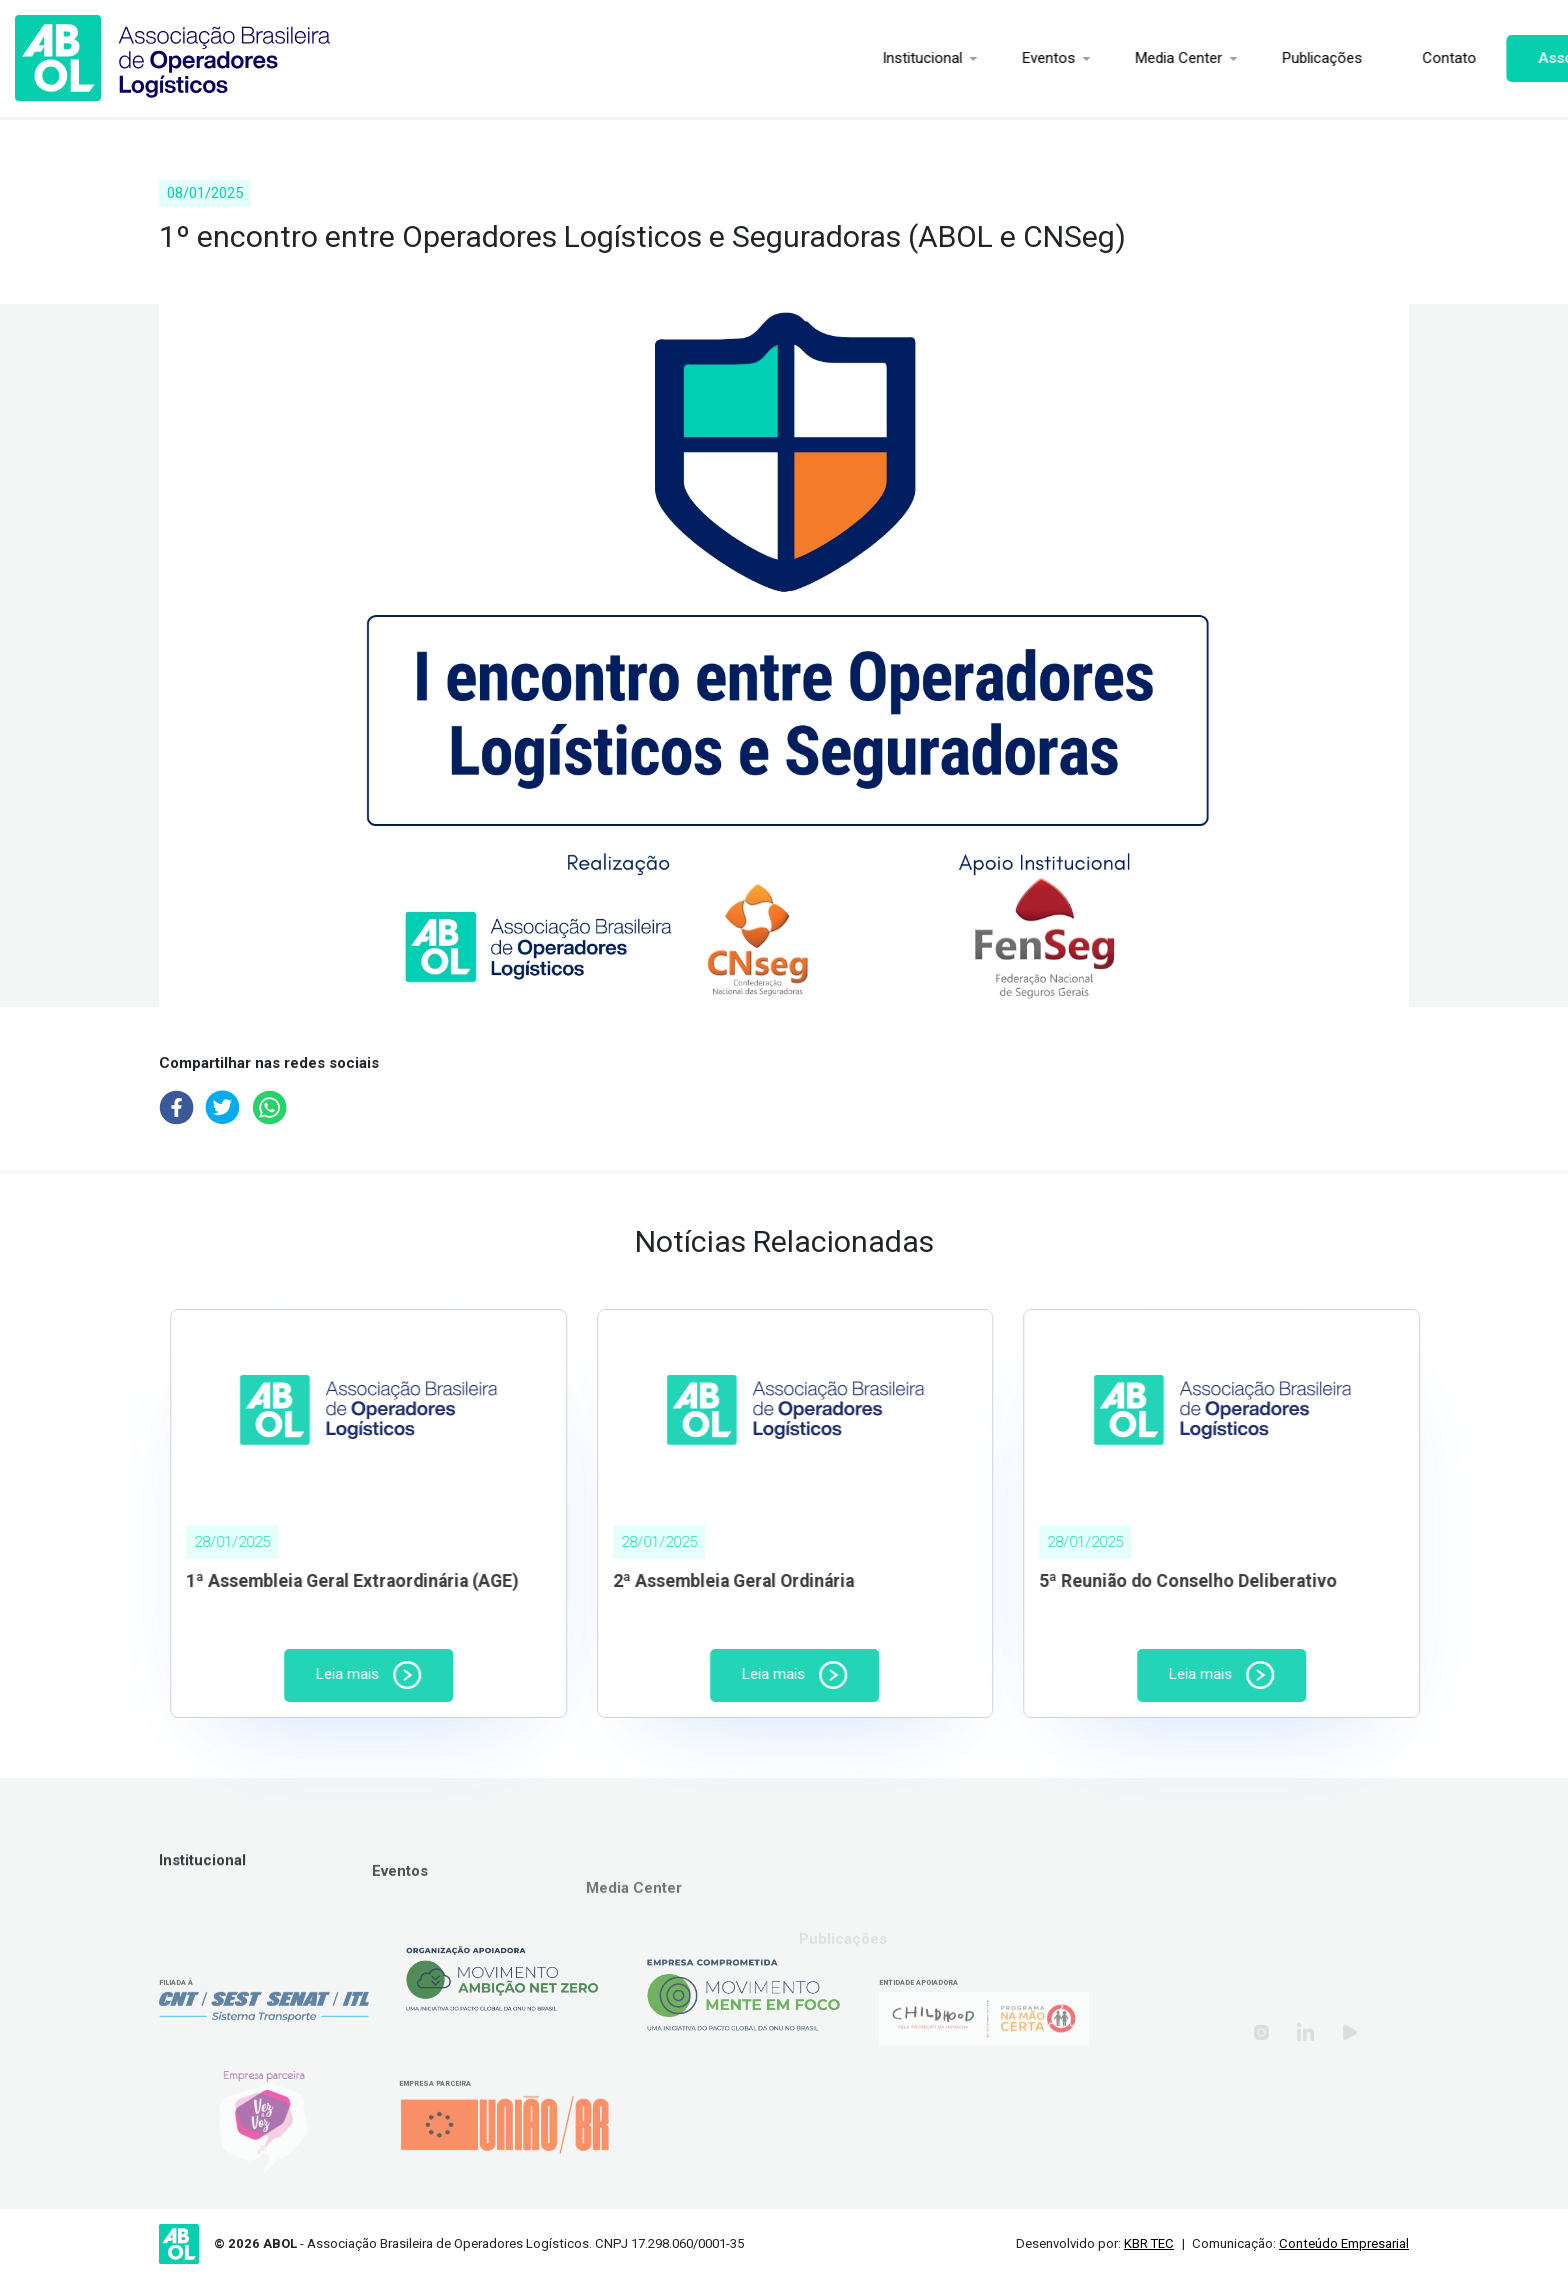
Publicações (1225, 58)
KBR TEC (1149, 2243)
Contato (1352, 58)
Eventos (951, 58)
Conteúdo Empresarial (1344, 2243)
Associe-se (1481, 58)
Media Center (1081, 58)
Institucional (825, 58)
